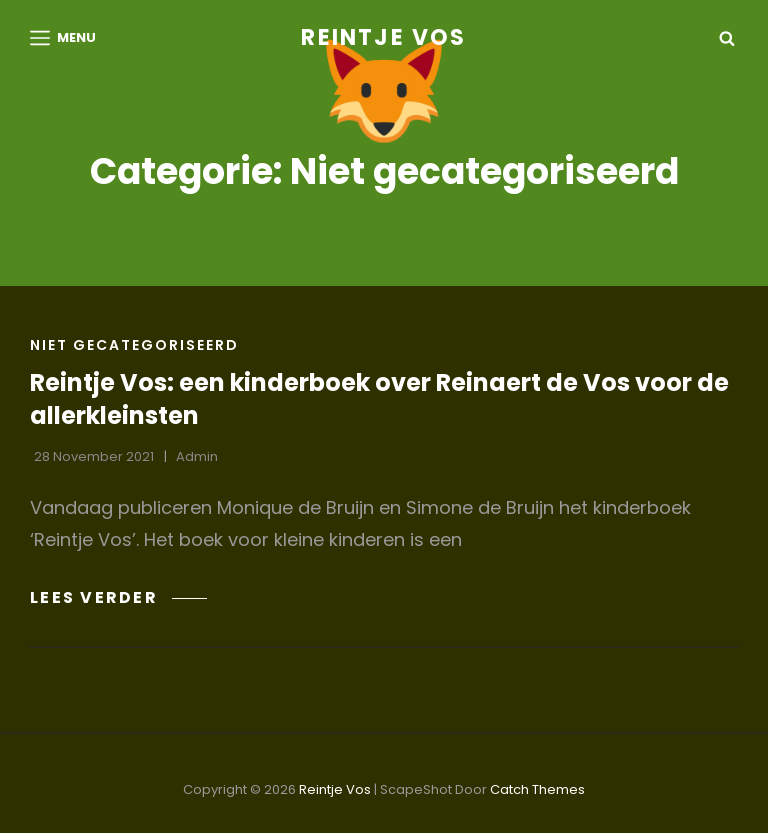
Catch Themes (537, 789)
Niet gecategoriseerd (134, 345)
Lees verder (118, 597)
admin (197, 456)
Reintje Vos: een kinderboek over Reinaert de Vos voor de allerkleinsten (379, 399)
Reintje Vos (383, 37)
